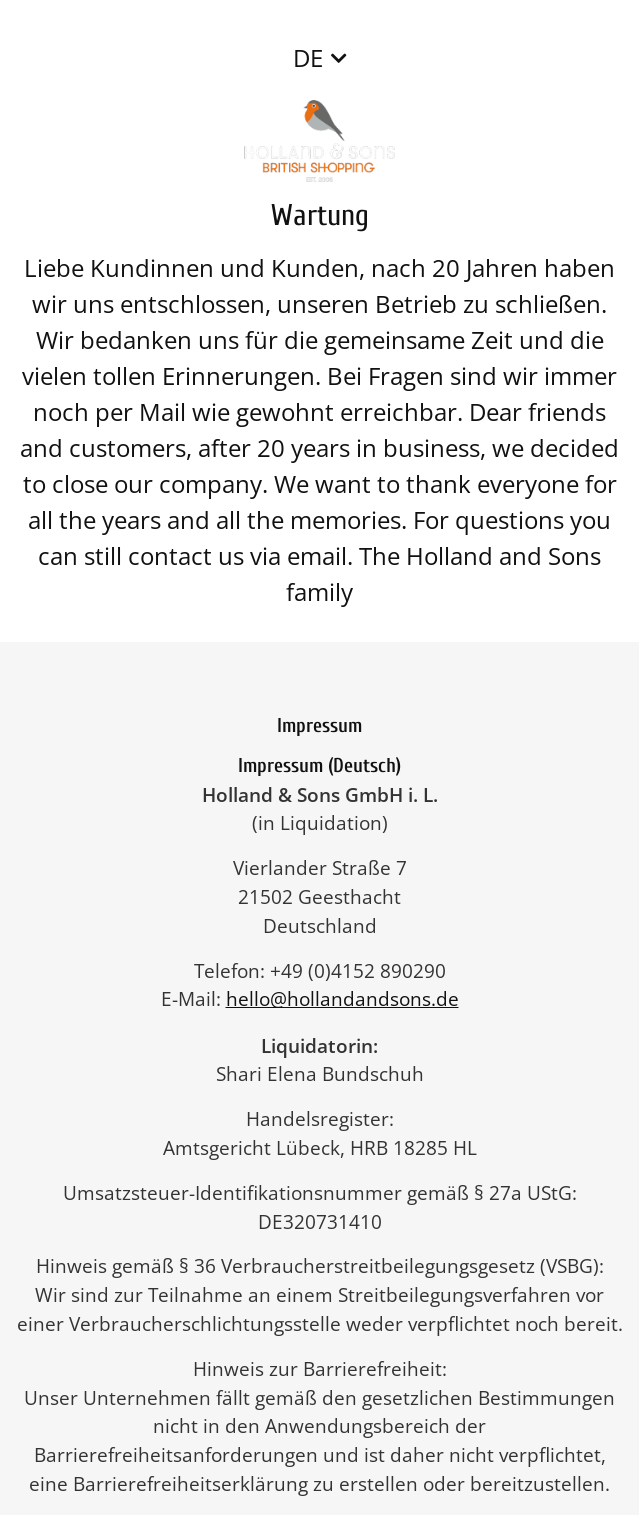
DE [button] (308, 57)
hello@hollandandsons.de (352, 998)
